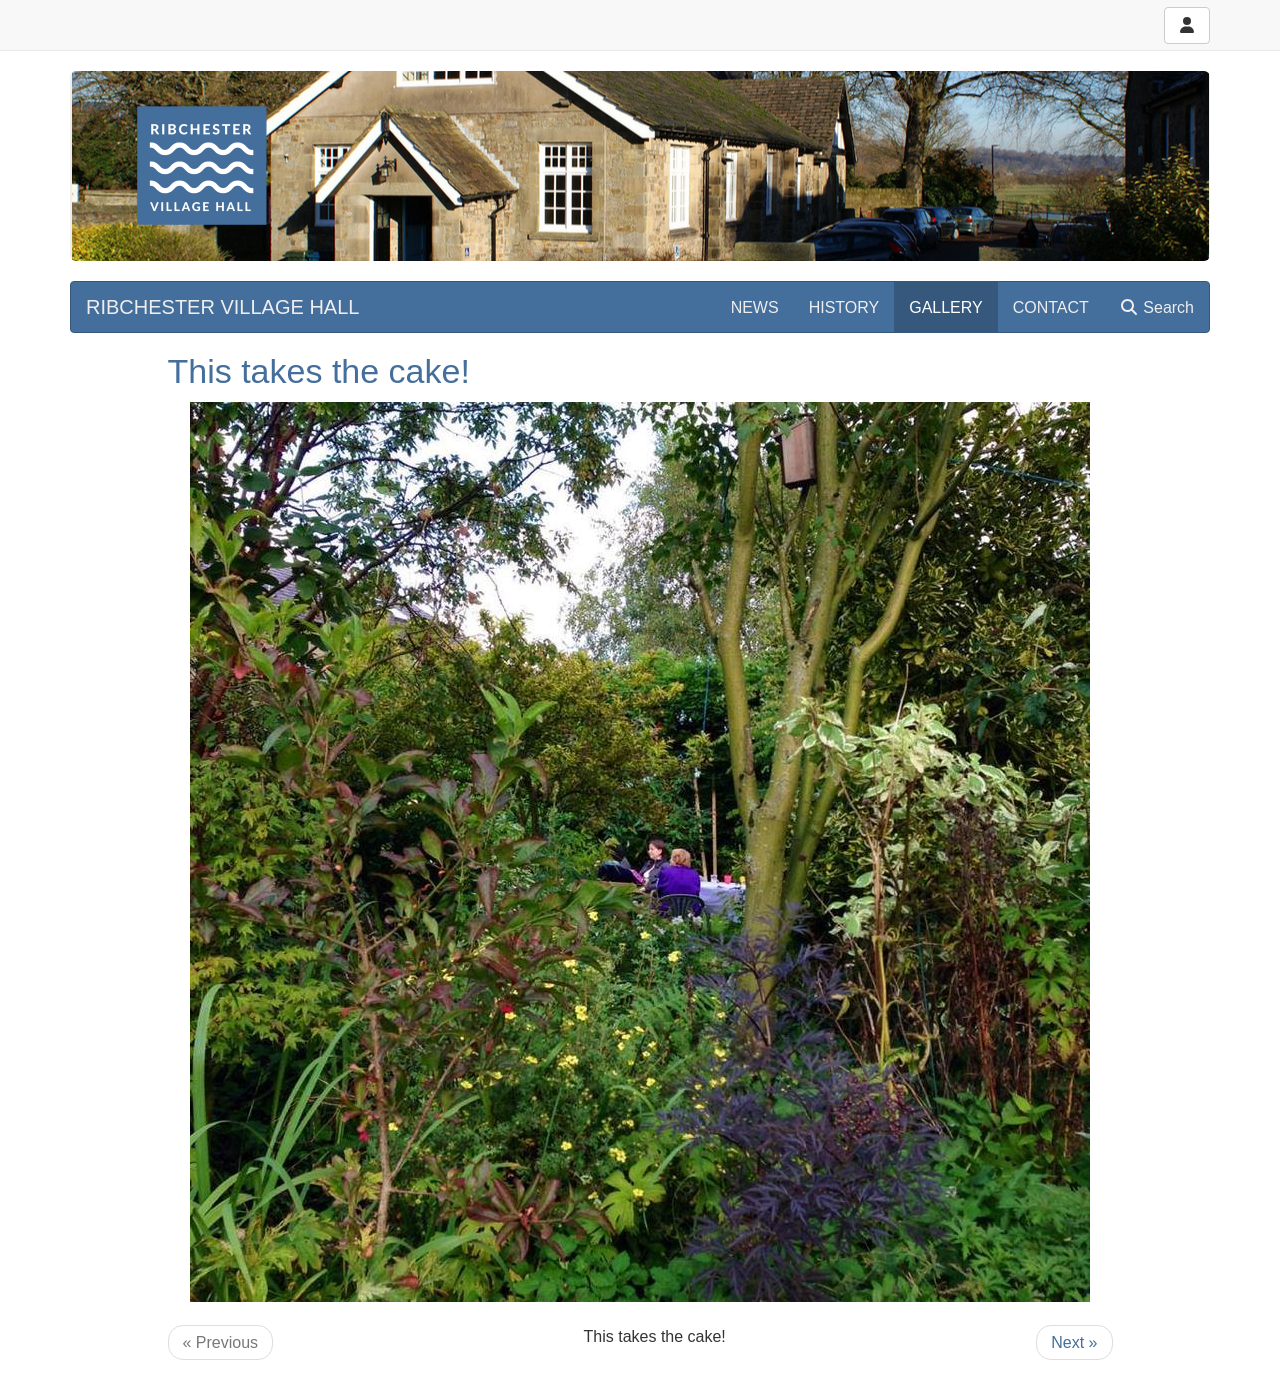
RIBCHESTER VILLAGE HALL (222, 307)
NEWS (755, 307)
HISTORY (844, 307)
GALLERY (946, 307)
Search (1156, 307)
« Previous (221, 1342)
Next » (1074, 1342)
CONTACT (1051, 307)
